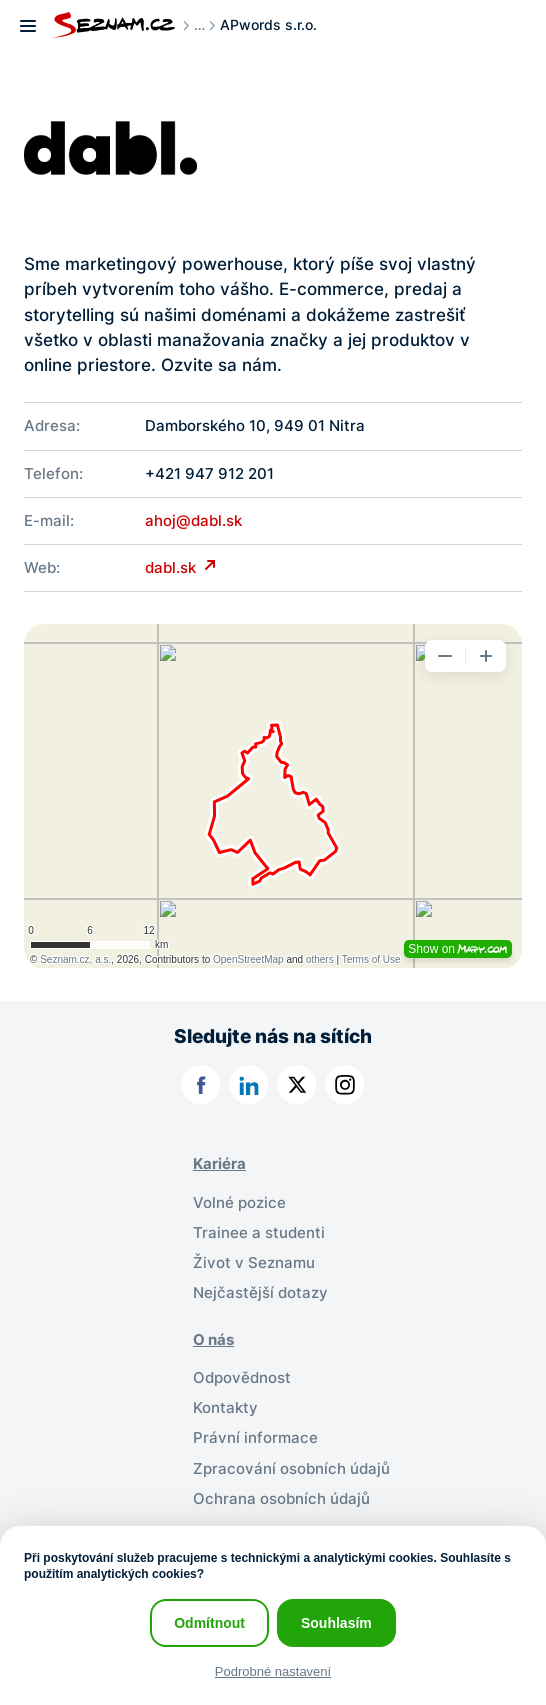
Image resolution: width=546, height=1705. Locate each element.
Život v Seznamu (254, 1263)
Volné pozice (239, 1203)
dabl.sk (172, 568)
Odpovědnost (242, 1378)
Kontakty (225, 1408)
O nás (213, 1340)
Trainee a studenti (259, 1233)
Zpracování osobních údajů (291, 1469)
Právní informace (255, 1438)
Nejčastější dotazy (260, 1293)
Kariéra (219, 1164)
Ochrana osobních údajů (281, 1499)
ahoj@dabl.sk (193, 521)
